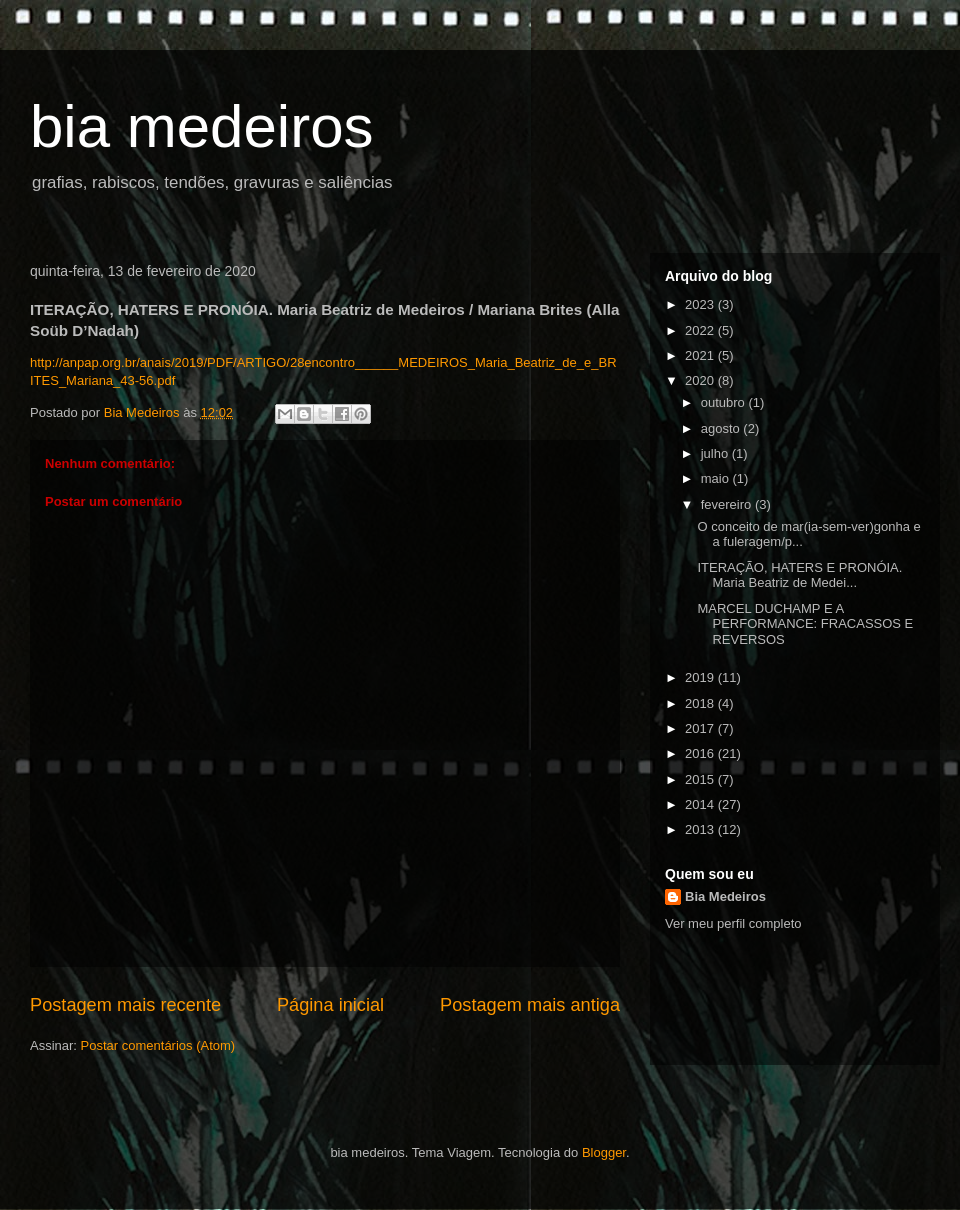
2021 (701, 355)
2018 (701, 703)
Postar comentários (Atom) (158, 1045)
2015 (701, 779)
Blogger (604, 1152)
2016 (701, 753)
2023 (701, 304)
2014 (701, 804)
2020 (701, 380)
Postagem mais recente (125, 1005)
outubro (725, 402)
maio (717, 478)
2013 (701, 829)
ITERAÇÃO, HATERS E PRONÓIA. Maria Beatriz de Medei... (799, 575)
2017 (701, 728)
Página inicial (330, 1005)
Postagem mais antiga (530, 1005)
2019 (701, 677)
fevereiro (728, 504)
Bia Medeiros (725, 896)
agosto (722, 428)
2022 (701, 330)
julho (716, 453)
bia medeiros (202, 126)
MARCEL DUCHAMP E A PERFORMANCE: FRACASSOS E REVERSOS (805, 624)
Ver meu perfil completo (733, 923)
